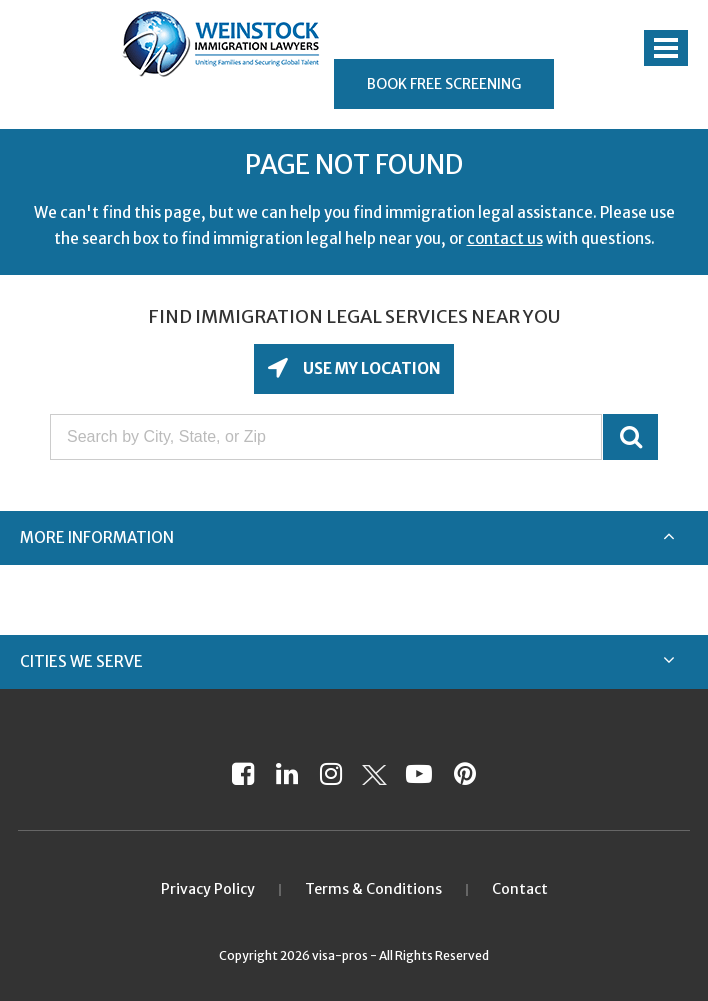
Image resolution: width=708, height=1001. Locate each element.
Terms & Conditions (373, 889)
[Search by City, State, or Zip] (326, 437)
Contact (520, 889)
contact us (505, 238)
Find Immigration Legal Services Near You (354, 316)
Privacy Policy (208, 889)
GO (630, 437)
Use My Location (370, 368)
